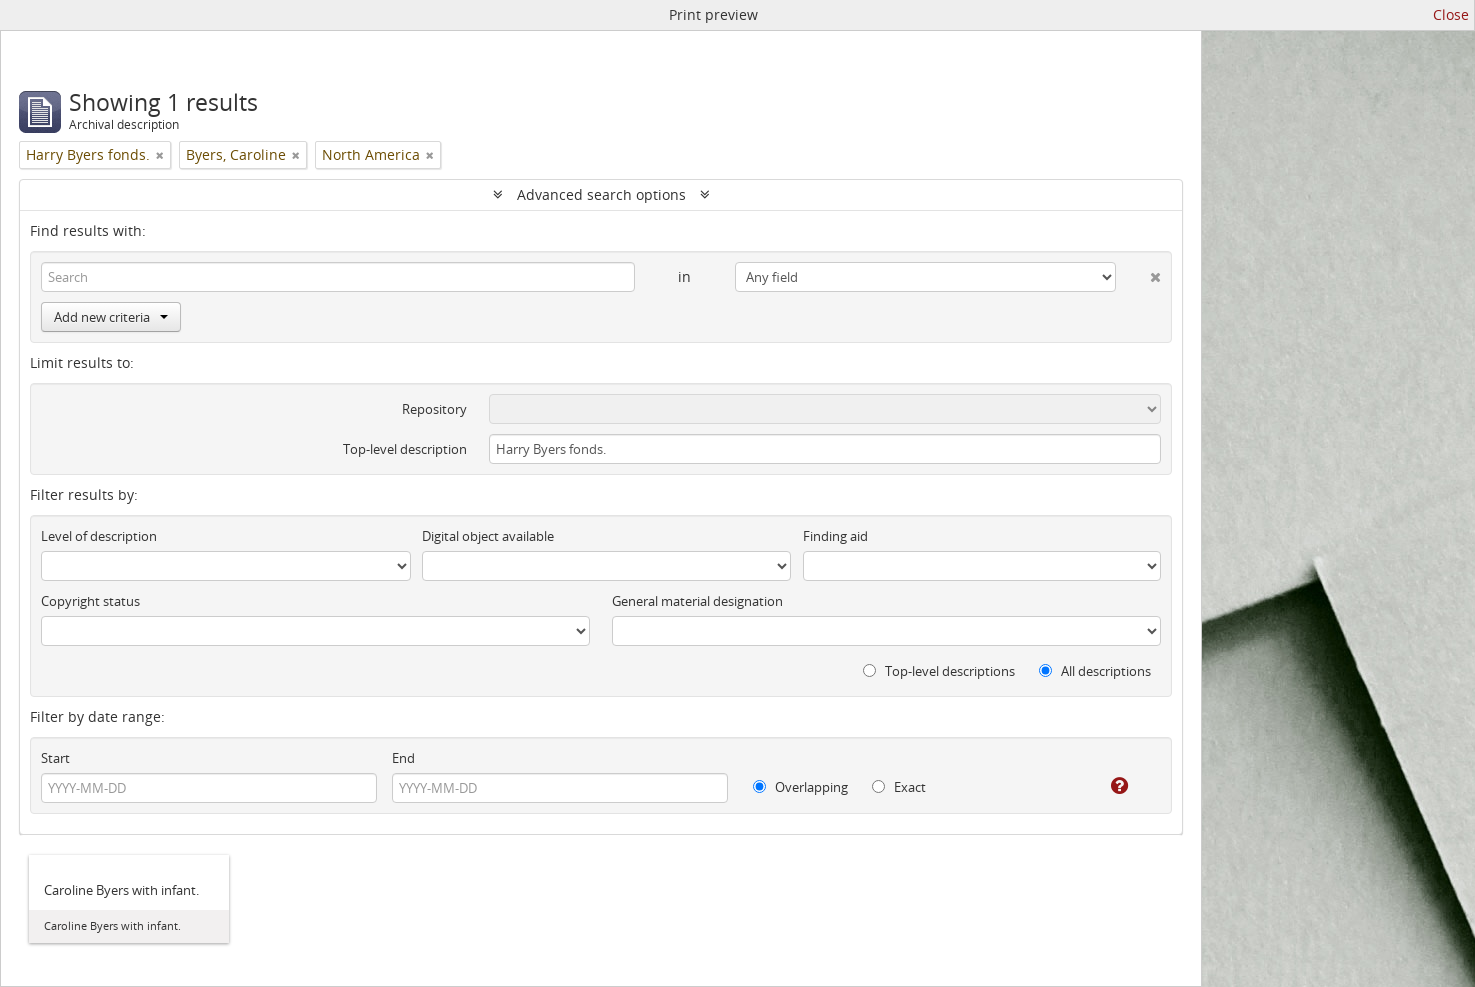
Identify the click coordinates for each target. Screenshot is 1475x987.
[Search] (338, 277)
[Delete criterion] (1138, 273)
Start (55, 758)
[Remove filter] (160, 155)
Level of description (99, 536)
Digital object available (488, 536)
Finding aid (835, 536)
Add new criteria (111, 317)
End (403, 758)
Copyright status (90, 601)
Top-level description (405, 449)
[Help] (1105, 786)
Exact (899, 787)
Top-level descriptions (939, 671)
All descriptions (1095, 671)
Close (1451, 14)
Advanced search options (601, 194)
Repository (434, 409)
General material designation (697, 601)
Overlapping (800, 787)
